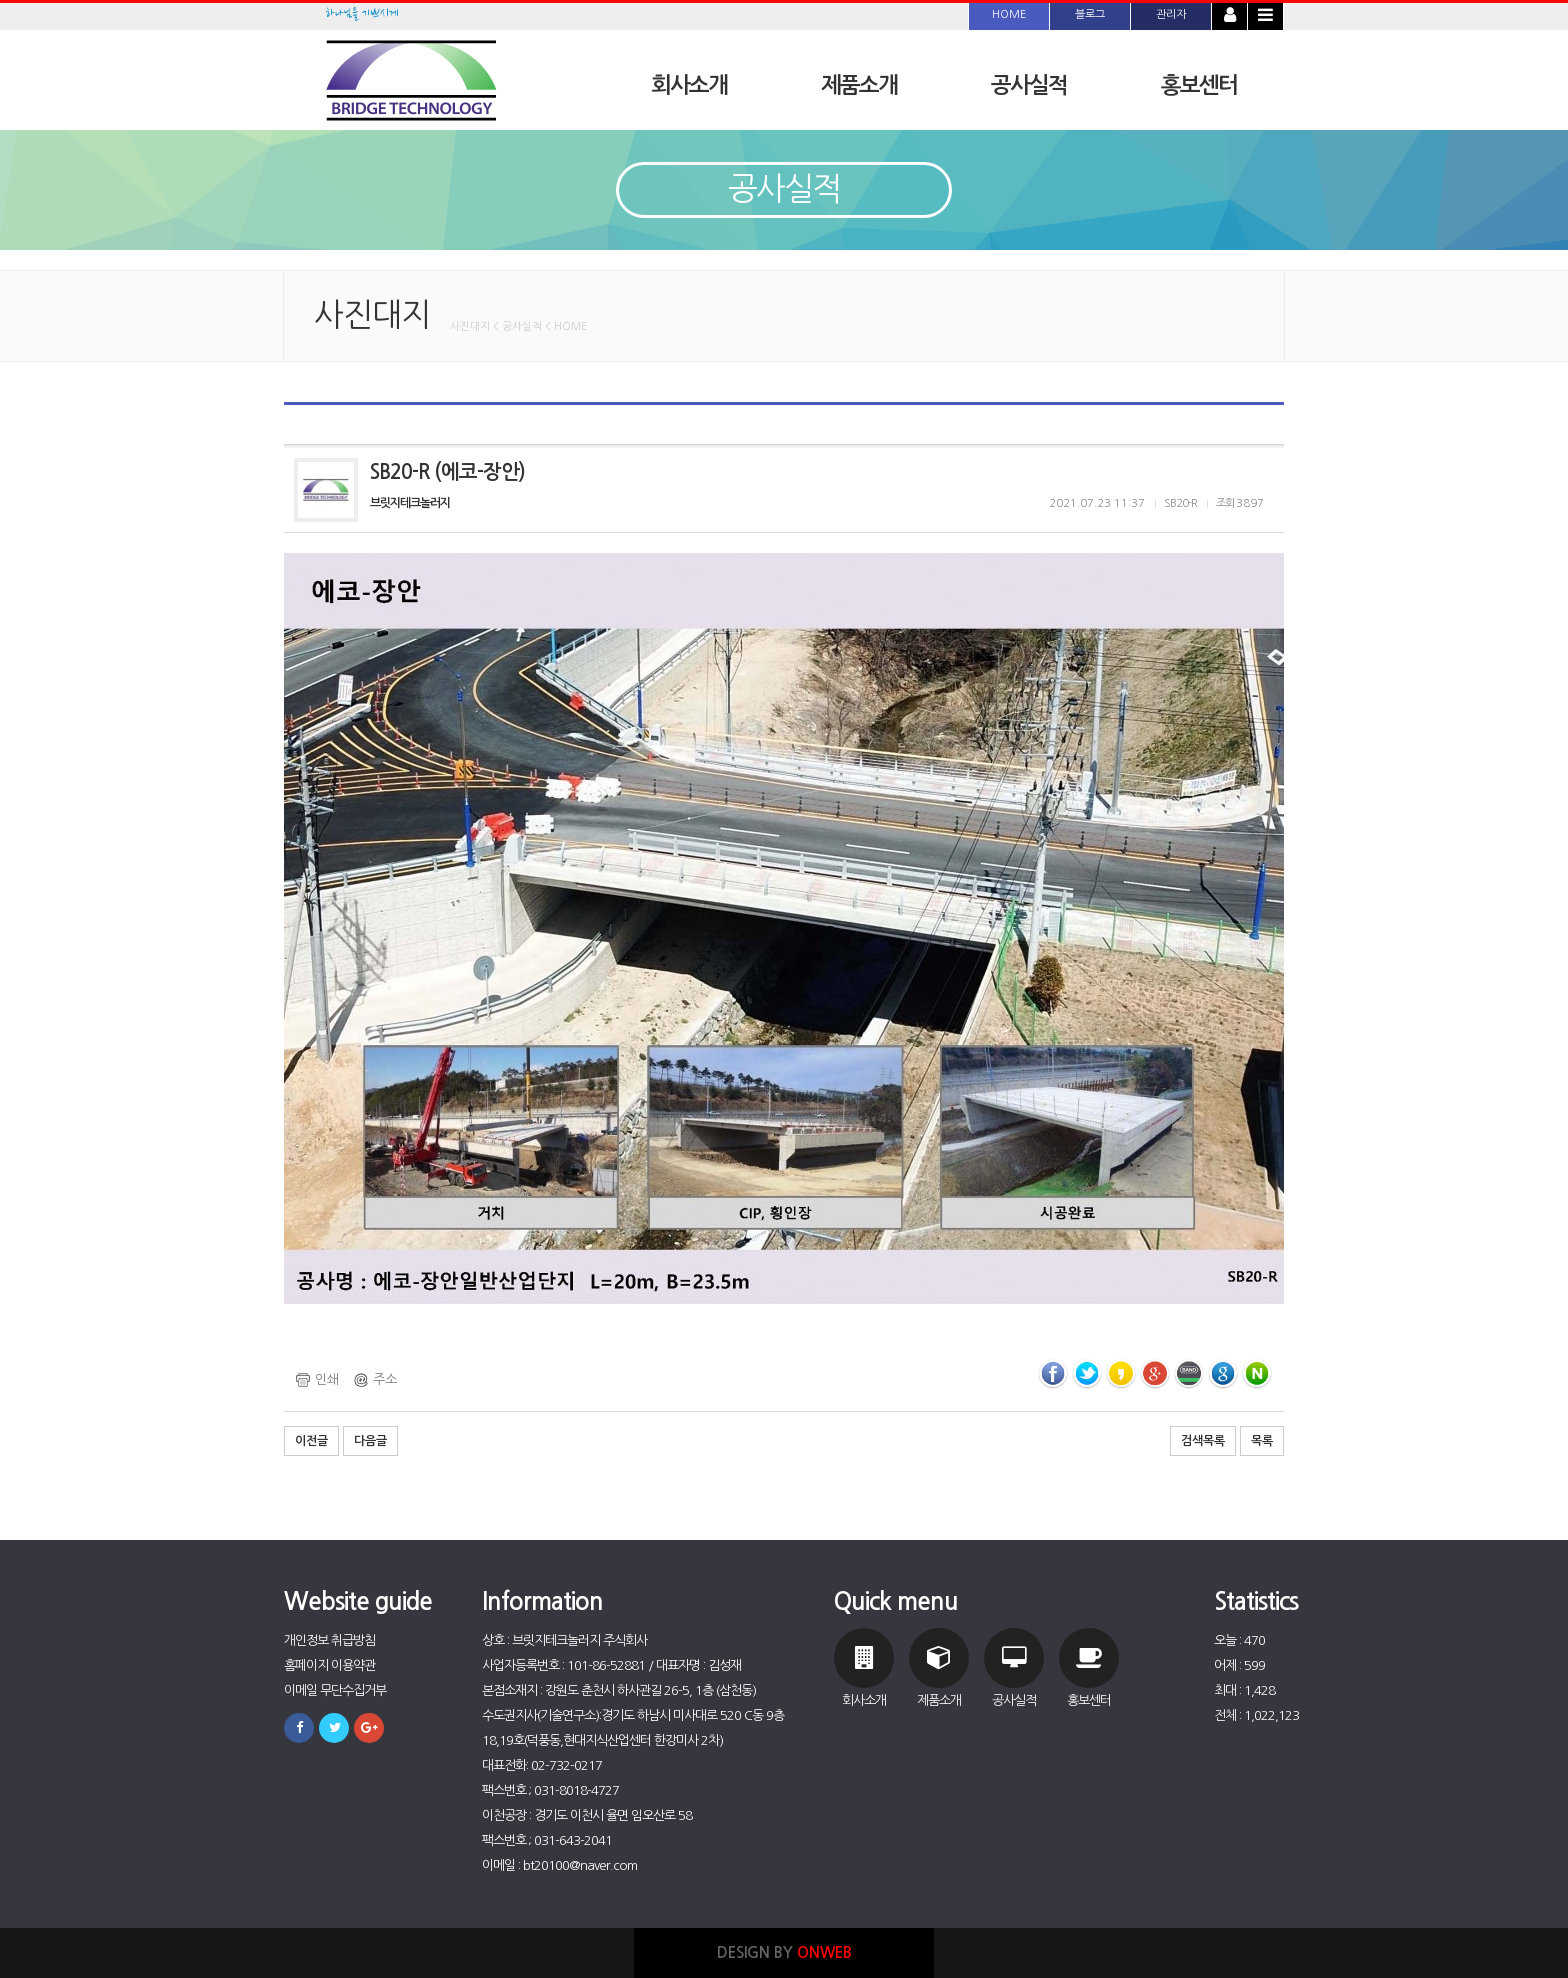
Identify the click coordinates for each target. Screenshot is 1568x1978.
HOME (1009, 14)
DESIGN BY (784, 1952)
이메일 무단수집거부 (335, 1690)
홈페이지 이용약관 (329, 1665)
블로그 (1090, 14)
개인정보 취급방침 (329, 1640)
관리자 (1171, 14)
